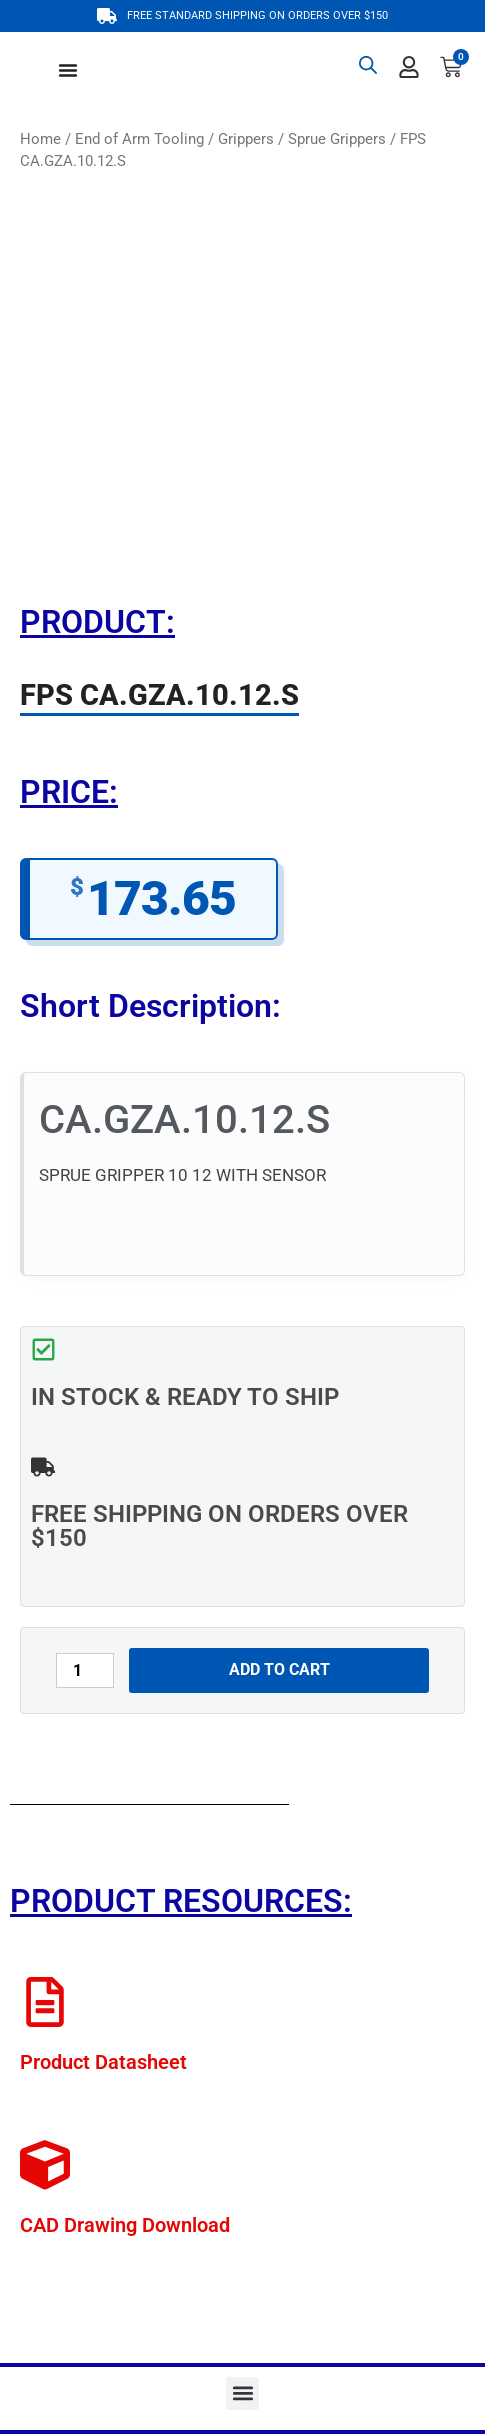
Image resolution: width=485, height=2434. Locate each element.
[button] (242, 2393)
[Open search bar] (368, 65)
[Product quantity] (85, 1670)
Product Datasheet (103, 2062)
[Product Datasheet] (45, 2002)
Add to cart (279, 1669)
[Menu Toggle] (68, 70)
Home (40, 139)
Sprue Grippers (337, 139)
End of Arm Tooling (139, 139)
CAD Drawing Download (125, 2225)
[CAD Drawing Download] (45, 2165)
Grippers (246, 139)
